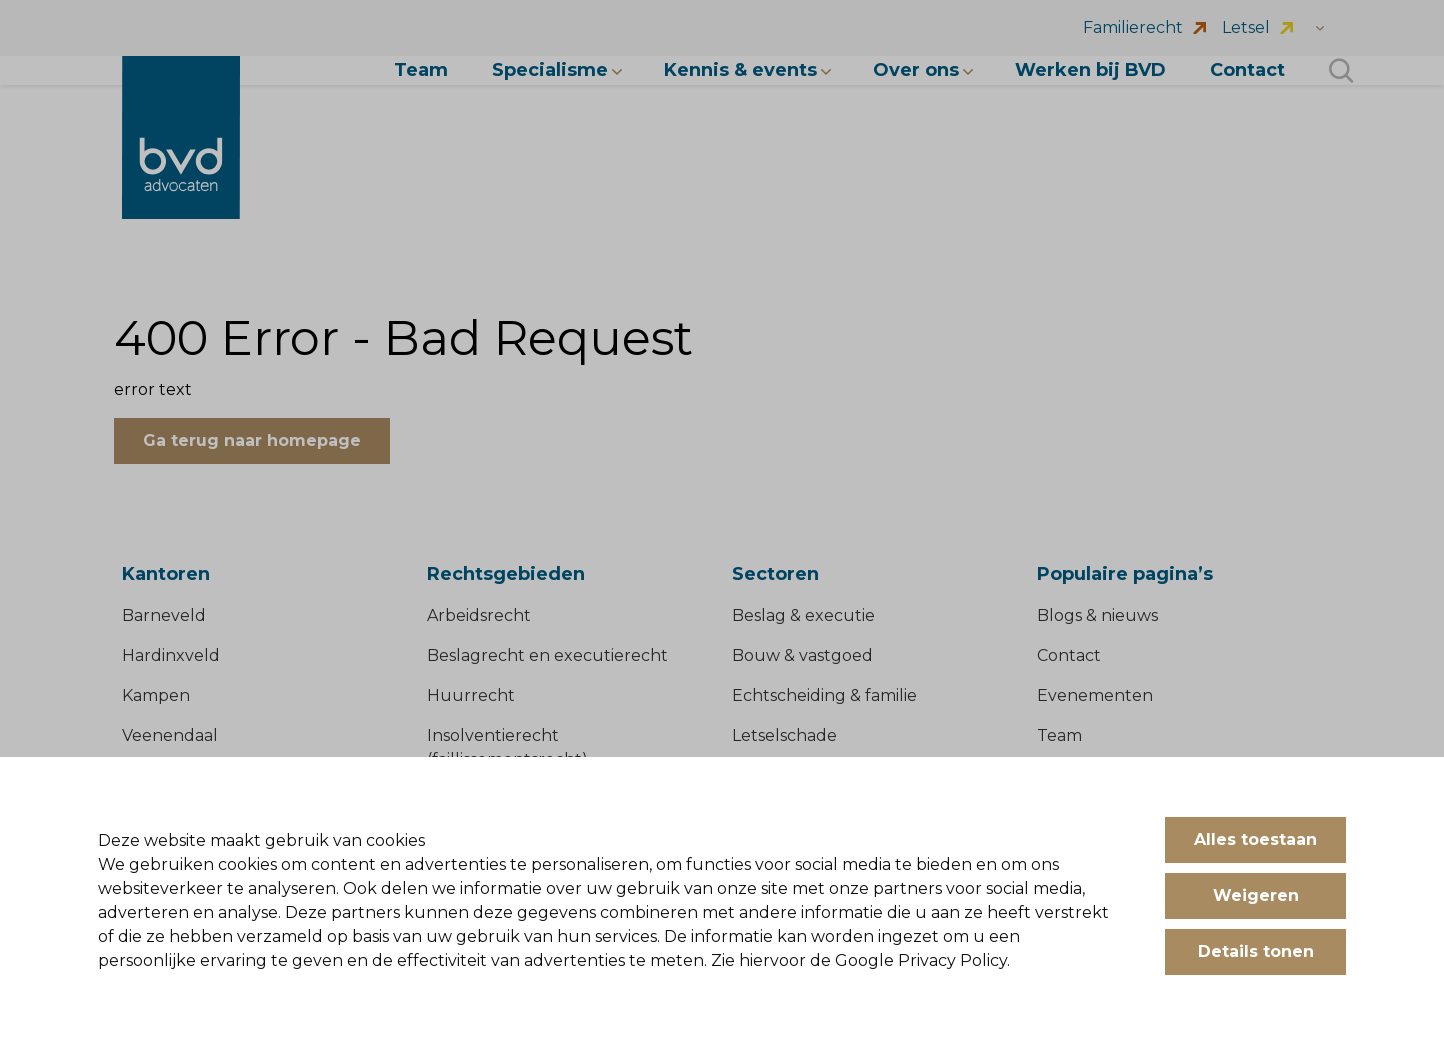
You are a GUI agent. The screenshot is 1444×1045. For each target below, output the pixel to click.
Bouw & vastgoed (802, 655)
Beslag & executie (803, 615)
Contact (1069, 655)
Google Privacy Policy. (922, 960)
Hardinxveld (171, 655)
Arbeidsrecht (479, 615)
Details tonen (1256, 951)
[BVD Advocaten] (181, 137)
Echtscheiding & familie (824, 695)
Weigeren (1256, 895)
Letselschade (784, 735)
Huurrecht (471, 695)
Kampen (156, 695)
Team (1059, 735)
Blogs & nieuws (1097, 615)
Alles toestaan (1255, 839)
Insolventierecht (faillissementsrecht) (507, 747)
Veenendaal (170, 735)
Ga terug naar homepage (252, 440)
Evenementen (1095, 695)
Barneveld (164, 615)
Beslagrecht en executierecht (547, 655)
